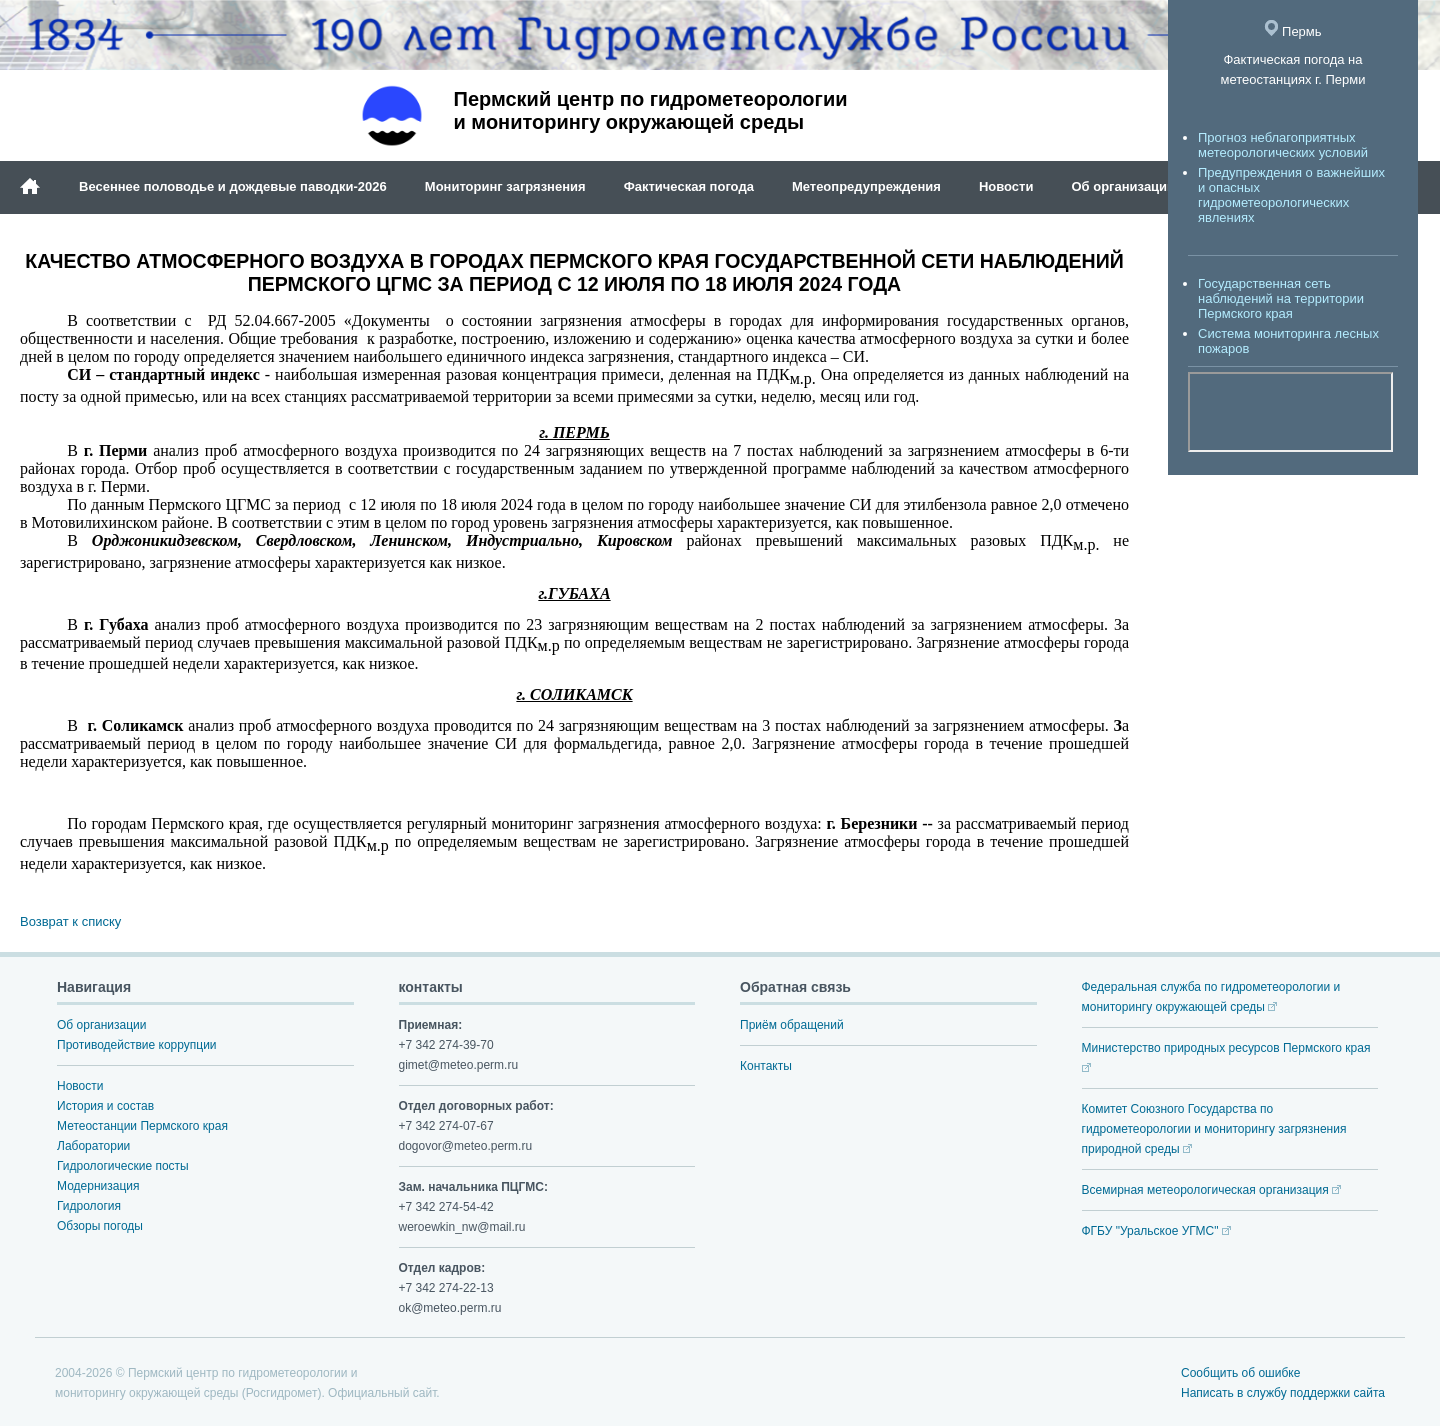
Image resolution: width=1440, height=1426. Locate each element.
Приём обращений (792, 1025)
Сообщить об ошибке (1240, 1373)
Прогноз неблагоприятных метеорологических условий (1283, 145)
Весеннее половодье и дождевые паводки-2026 (233, 186)
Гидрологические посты (123, 1166)
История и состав (105, 1106)
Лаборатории (93, 1146)
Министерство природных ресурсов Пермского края (1226, 1056)
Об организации (1123, 186)
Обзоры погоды (100, 1226)
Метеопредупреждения (866, 186)
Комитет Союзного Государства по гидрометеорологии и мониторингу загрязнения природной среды (1214, 1129)
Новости (1006, 186)
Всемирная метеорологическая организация (1212, 1190)
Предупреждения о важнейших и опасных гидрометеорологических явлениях (1291, 195)
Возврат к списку (70, 921)
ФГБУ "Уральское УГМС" (1156, 1231)
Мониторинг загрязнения (505, 186)
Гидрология (89, 1206)
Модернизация (98, 1186)
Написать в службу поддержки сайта (1283, 1393)
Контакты (766, 1066)
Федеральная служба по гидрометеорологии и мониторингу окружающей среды (1211, 997)
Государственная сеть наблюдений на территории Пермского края (1281, 298)
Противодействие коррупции (137, 1045)
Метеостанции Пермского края (142, 1126)
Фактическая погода (689, 186)
